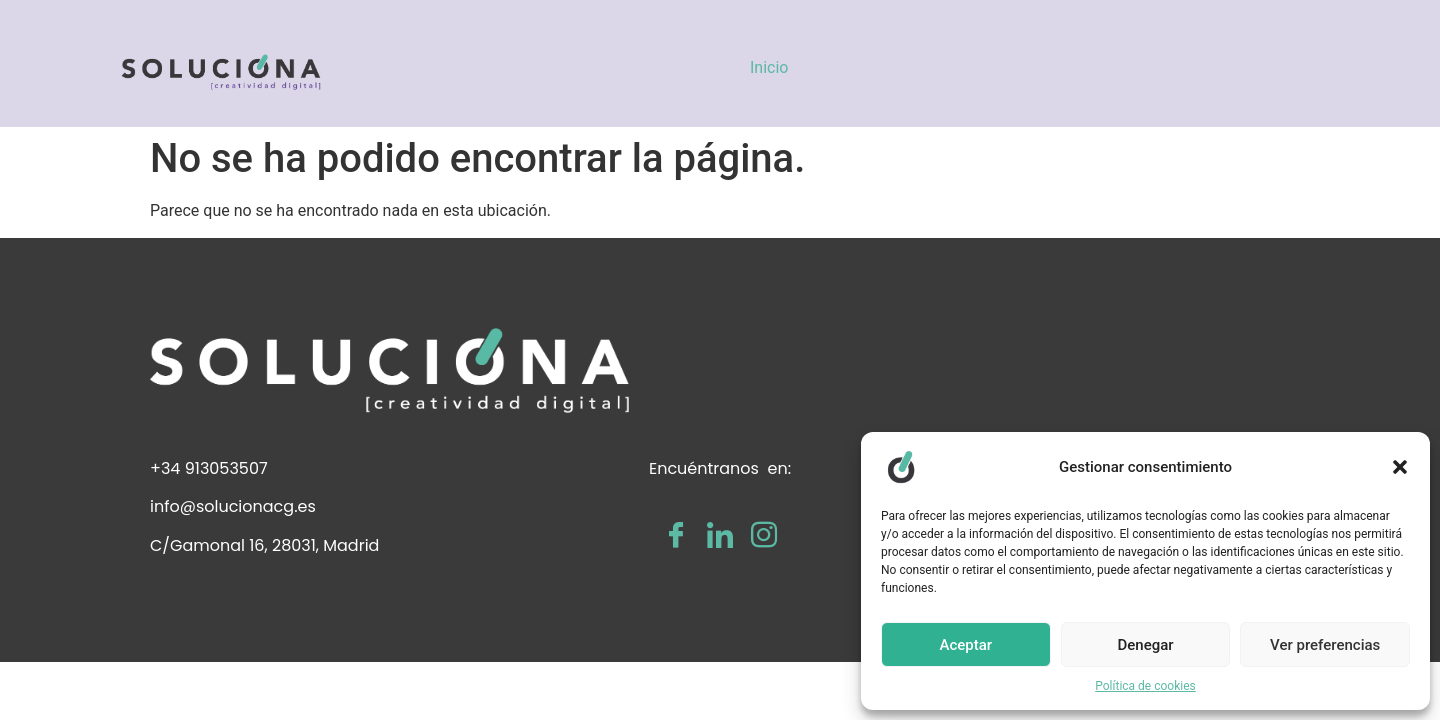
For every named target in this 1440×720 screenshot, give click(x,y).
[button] (1400, 467)
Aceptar (966, 645)
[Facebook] (676, 535)
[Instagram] (764, 535)
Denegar (1145, 645)
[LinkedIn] (720, 535)
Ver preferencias (1325, 645)
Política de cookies (1145, 686)
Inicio (769, 67)
